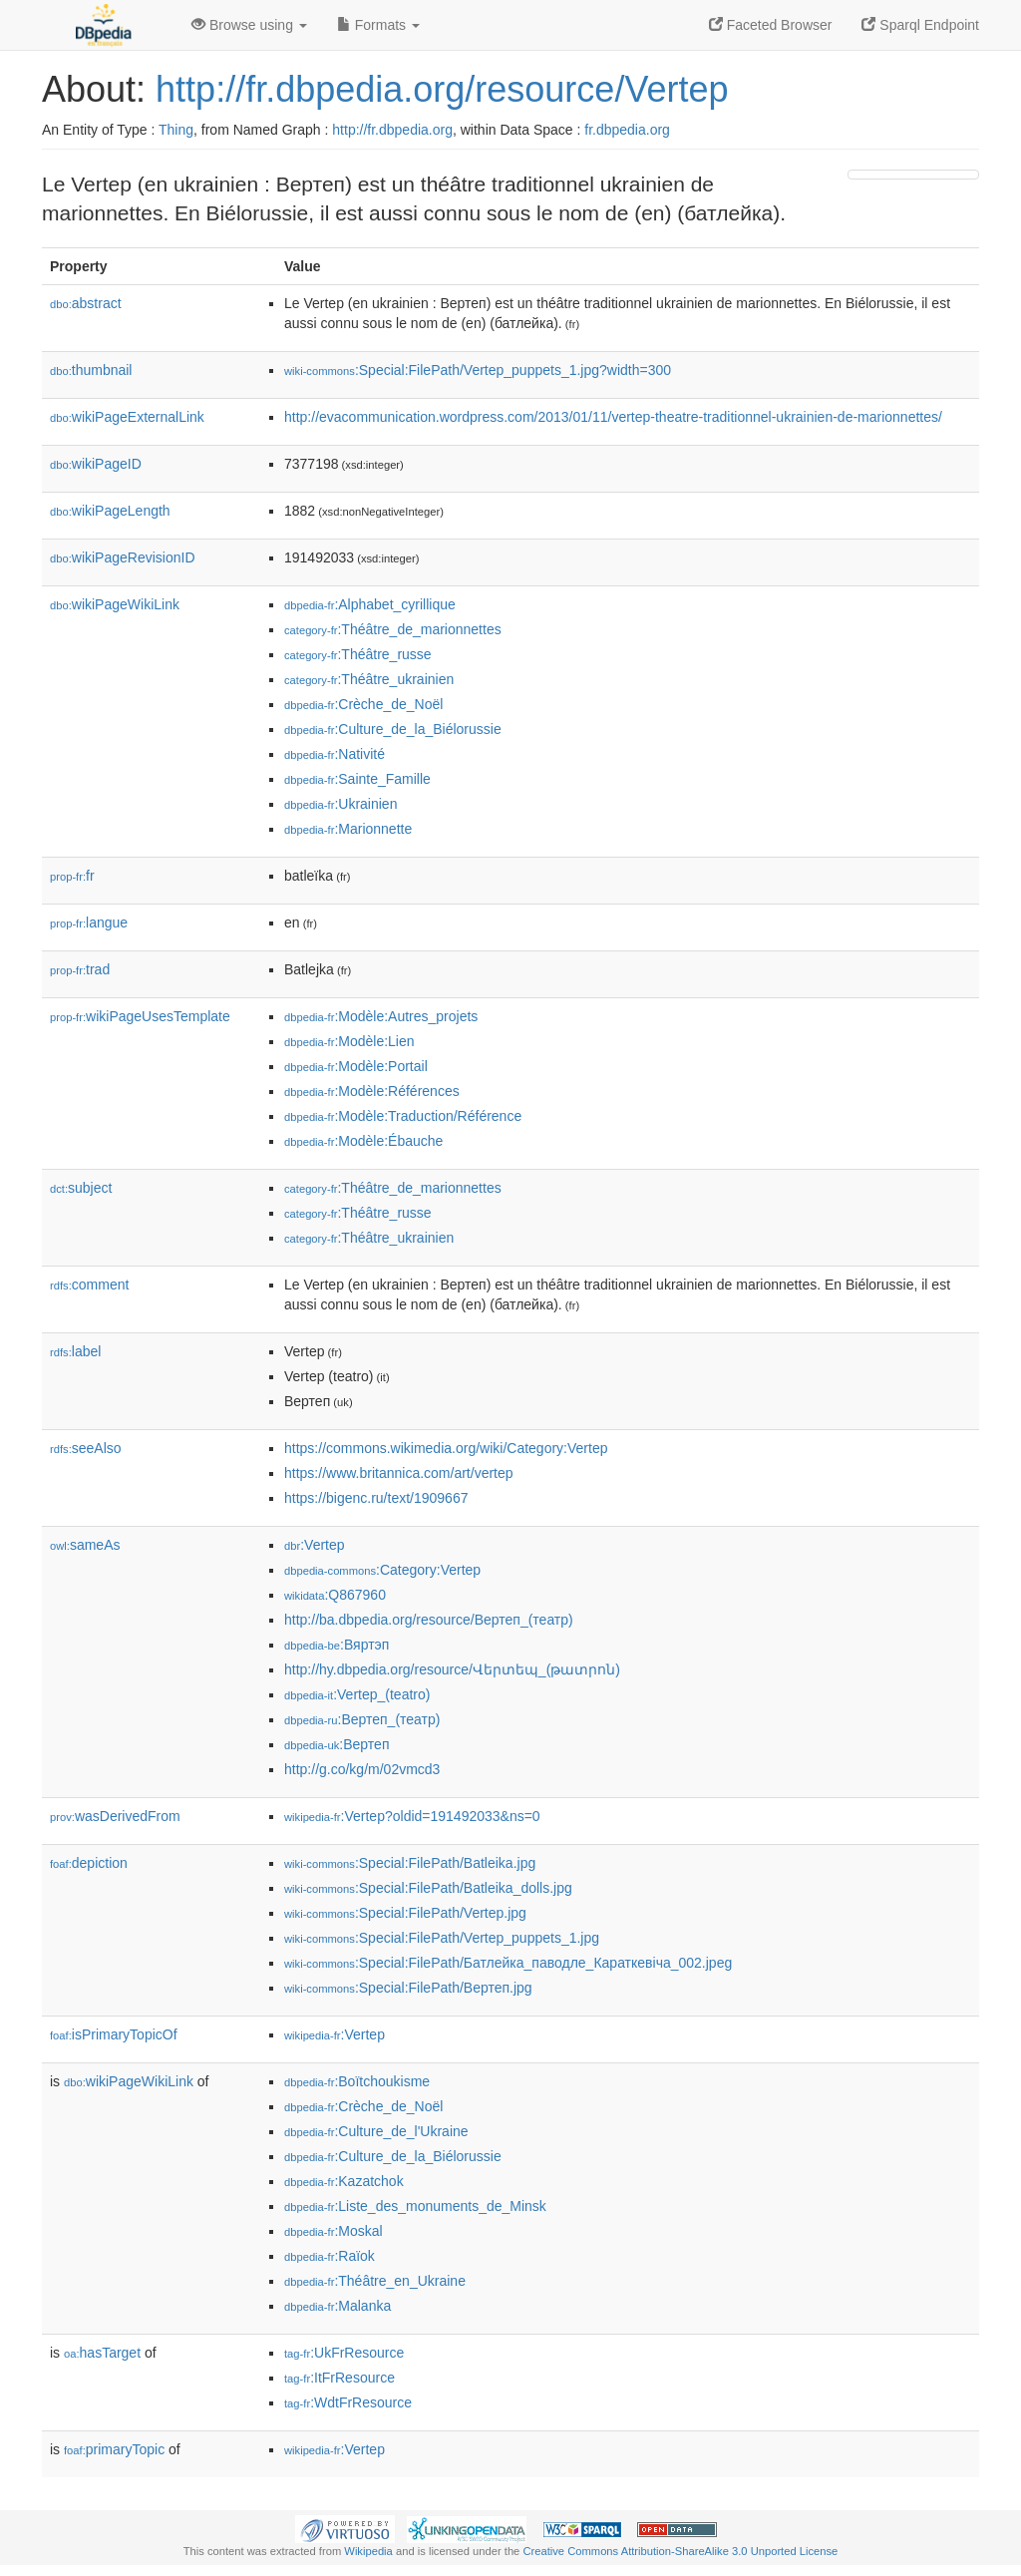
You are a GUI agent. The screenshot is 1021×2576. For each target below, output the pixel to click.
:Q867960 (335, 1595)
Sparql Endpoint (920, 25)
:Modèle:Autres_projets (381, 1016)
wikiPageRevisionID (122, 557)
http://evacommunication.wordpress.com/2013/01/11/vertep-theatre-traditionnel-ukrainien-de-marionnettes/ (613, 417)
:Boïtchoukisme (357, 2081)
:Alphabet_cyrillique (370, 604)
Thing (176, 130)
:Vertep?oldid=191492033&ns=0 (412, 1816)
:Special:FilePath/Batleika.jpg (409, 1863)
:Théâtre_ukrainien (369, 679)
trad (80, 969)
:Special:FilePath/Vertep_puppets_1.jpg (441, 1938)
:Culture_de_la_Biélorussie (393, 729)
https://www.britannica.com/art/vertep (398, 1473)
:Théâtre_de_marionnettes (393, 629)
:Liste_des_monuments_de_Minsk (415, 2206)
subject (81, 1188)
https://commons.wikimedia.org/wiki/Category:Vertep (445, 1448)
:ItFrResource (339, 2378)
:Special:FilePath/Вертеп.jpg (408, 1988)
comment (89, 1284)
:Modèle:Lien (349, 1041)
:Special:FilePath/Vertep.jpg (405, 1913)
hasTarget (102, 2353)
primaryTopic (114, 2449)
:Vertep (314, 1545)
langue (89, 922)
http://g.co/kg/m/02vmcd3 (362, 1769)
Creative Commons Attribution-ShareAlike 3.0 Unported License (680, 2551)
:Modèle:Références (372, 1091)
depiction (89, 1863)
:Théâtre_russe (358, 654)
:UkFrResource (344, 2353)
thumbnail (91, 370)
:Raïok (329, 2256)
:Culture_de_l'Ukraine (376, 2131)
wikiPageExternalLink (127, 417)
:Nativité (334, 754)
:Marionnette (348, 829)
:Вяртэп (336, 1645)
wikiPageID (96, 464)
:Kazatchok (344, 2181)
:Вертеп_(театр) (362, 1719)
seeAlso (86, 1448)
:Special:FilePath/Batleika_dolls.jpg (428, 1888)
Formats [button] (378, 25)
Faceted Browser (771, 25)
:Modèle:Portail (356, 1066)
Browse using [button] (249, 25)
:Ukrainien (340, 804)
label (75, 1351)
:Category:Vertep (382, 1570)
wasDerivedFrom (115, 1816)
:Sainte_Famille (357, 779)
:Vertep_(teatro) (357, 1694)
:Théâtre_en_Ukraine (375, 2281)
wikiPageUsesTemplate (140, 1016)
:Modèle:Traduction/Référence (402, 1116)
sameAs (85, 1545)
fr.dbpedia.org (627, 130)
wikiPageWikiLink (114, 604)
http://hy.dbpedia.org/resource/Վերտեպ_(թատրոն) (452, 1669)
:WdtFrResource (348, 2402)
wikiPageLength (110, 511)
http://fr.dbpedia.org (392, 130)
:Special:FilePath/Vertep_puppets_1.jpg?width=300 (477, 370)
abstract (86, 303)
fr (72, 876)
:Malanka (337, 2306)
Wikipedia (368, 2551)
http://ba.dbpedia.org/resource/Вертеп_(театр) (428, 1620)
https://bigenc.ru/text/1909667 (376, 1498)
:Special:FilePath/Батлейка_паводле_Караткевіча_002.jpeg (508, 1963)
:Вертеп (336, 1744)
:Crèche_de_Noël (363, 704)
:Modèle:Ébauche (363, 1141)
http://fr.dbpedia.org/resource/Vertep (442, 89)
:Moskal (333, 2231)
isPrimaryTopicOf (113, 2034)
